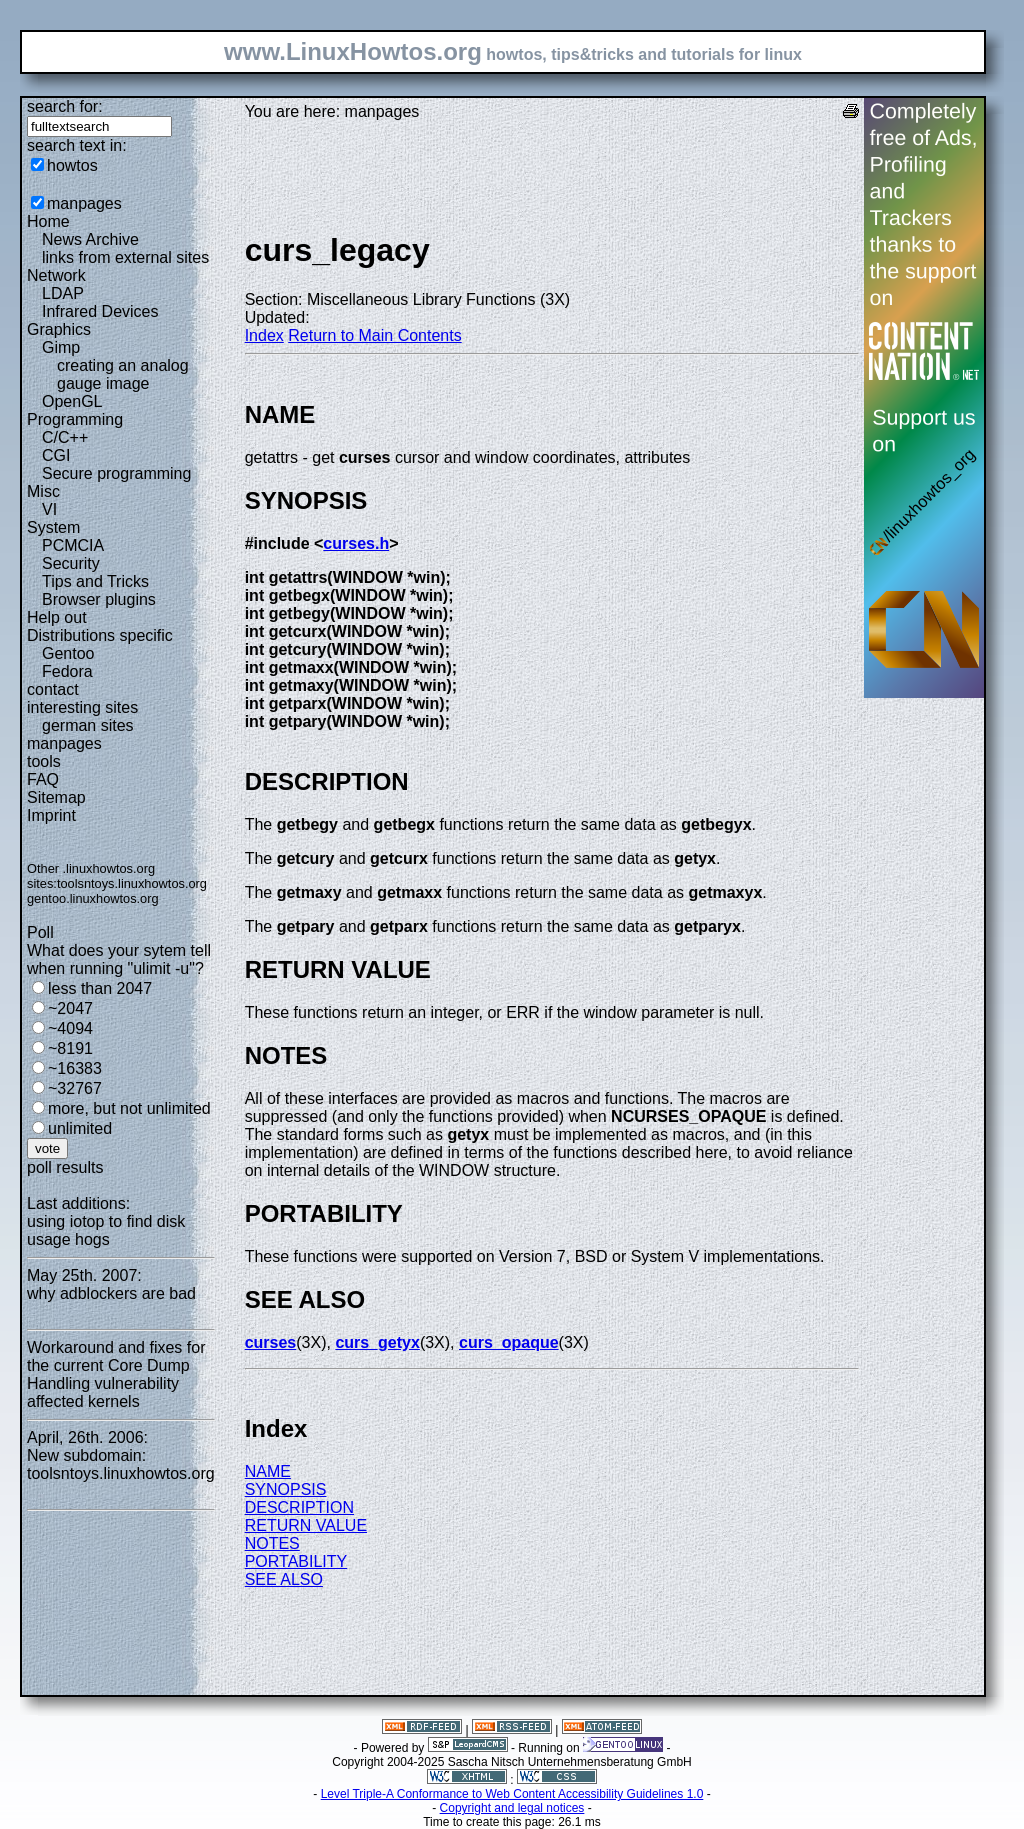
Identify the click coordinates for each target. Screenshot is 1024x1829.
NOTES (272, 1543)
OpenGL (72, 401)
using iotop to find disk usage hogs (106, 1230)
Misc (43, 491)
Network (56, 275)
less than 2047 (100, 988)
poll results (65, 1167)
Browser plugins (99, 599)
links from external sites (125, 257)
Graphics (59, 329)
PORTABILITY (296, 1561)
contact (53, 689)
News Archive (90, 239)
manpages (84, 203)
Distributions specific (100, 635)
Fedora (67, 671)
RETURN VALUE (306, 1525)
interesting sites (82, 707)
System (53, 527)
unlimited (80, 1128)
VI (49, 509)
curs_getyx (377, 1342)
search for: (65, 106)
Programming (75, 419)
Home (48, 221)
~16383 (75, 1068)
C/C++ (65, 437)
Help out (57, 617)
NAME (268, 1471)
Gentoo (68, 653)
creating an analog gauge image (123, 374)
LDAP (63, 293)
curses (271, 1342)
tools (44, 761)
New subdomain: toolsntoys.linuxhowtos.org (121, 1464)
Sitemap (56, 797)
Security (71, 563)
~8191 (70, 1048)
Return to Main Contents (374, 335)
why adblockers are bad (111, 1293)
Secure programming (116, 473)
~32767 (75, 1088)
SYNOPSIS (286, 1489)
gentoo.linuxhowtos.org (93, 898)
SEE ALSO (284, 1579)
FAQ (43, 779)
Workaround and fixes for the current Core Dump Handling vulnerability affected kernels (116, 1374)
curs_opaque (509, 1342)
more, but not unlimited (129, 1108)
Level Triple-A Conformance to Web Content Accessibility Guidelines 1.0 (512, 1794)
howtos (72, 165)
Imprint (51, 815)
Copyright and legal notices (512, 1808)
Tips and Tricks (95, 581)
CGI (56, 455)
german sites (88, 725)
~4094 (70, 1028)
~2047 (70, 1008)
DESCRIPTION (299, 1507)
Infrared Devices (100, 311)
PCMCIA (73, 545)
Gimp (61, 347)
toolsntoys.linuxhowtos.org (132, 883)
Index (264, 335)
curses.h (356, 543)
